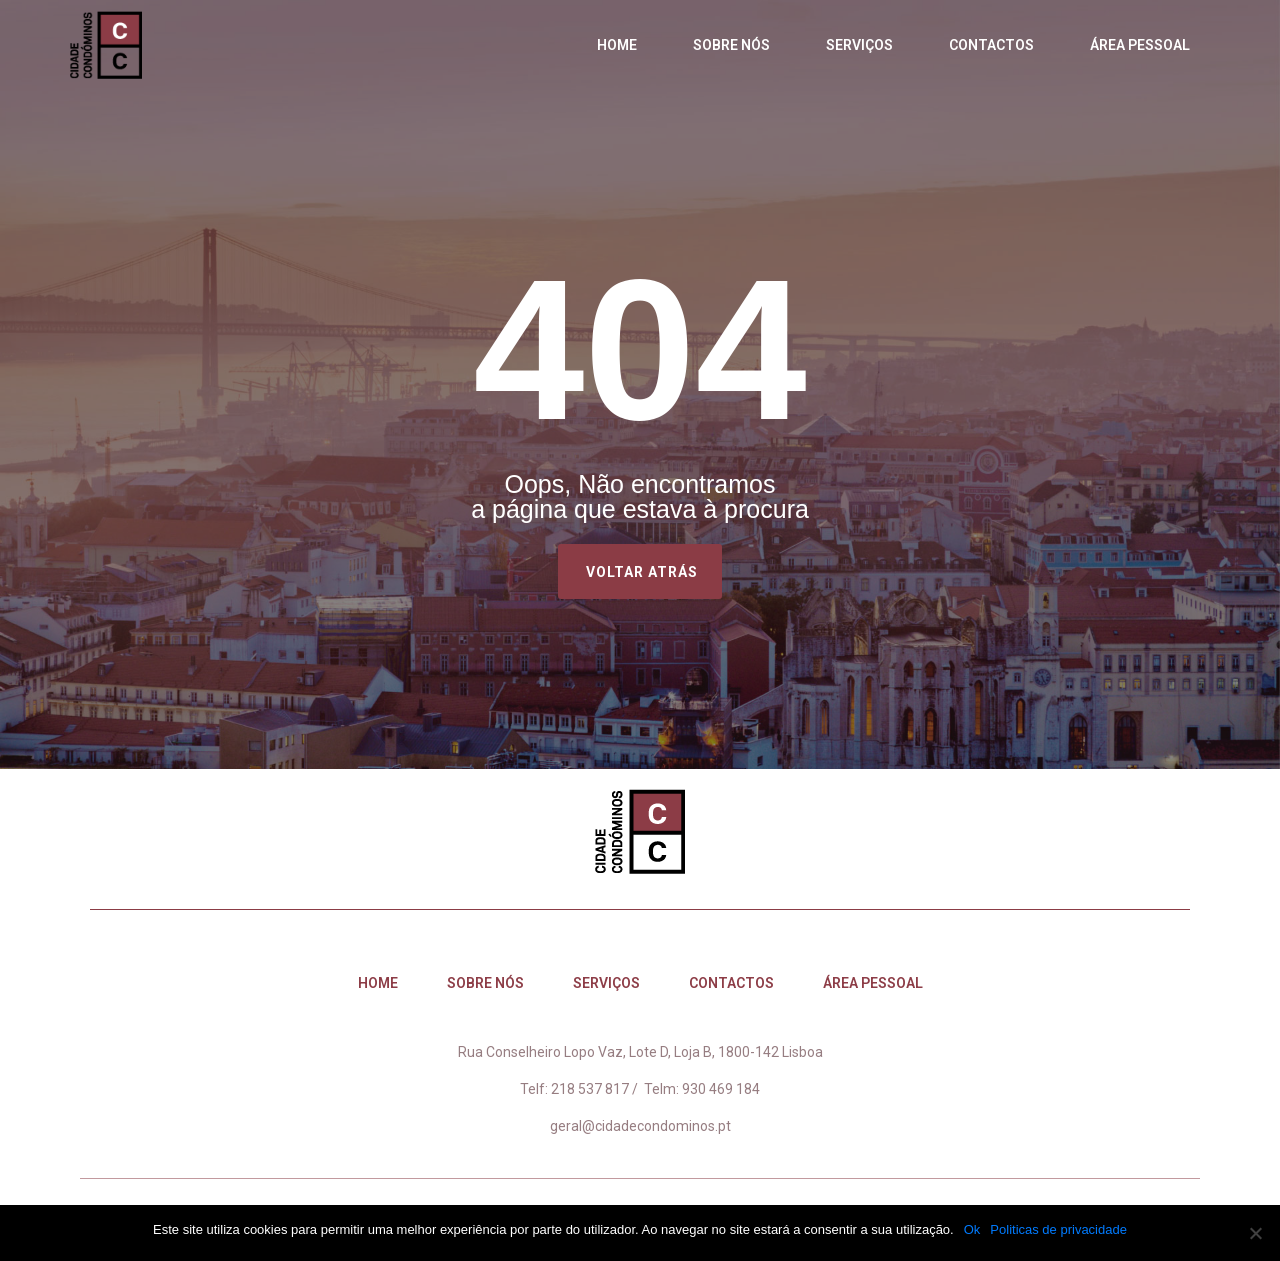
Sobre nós (731, 45)
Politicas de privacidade (1058, 1229)
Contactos (991, 45)
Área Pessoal (1140, 45)
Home (617, 45)
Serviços (859, 45)
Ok (972, 1229)
